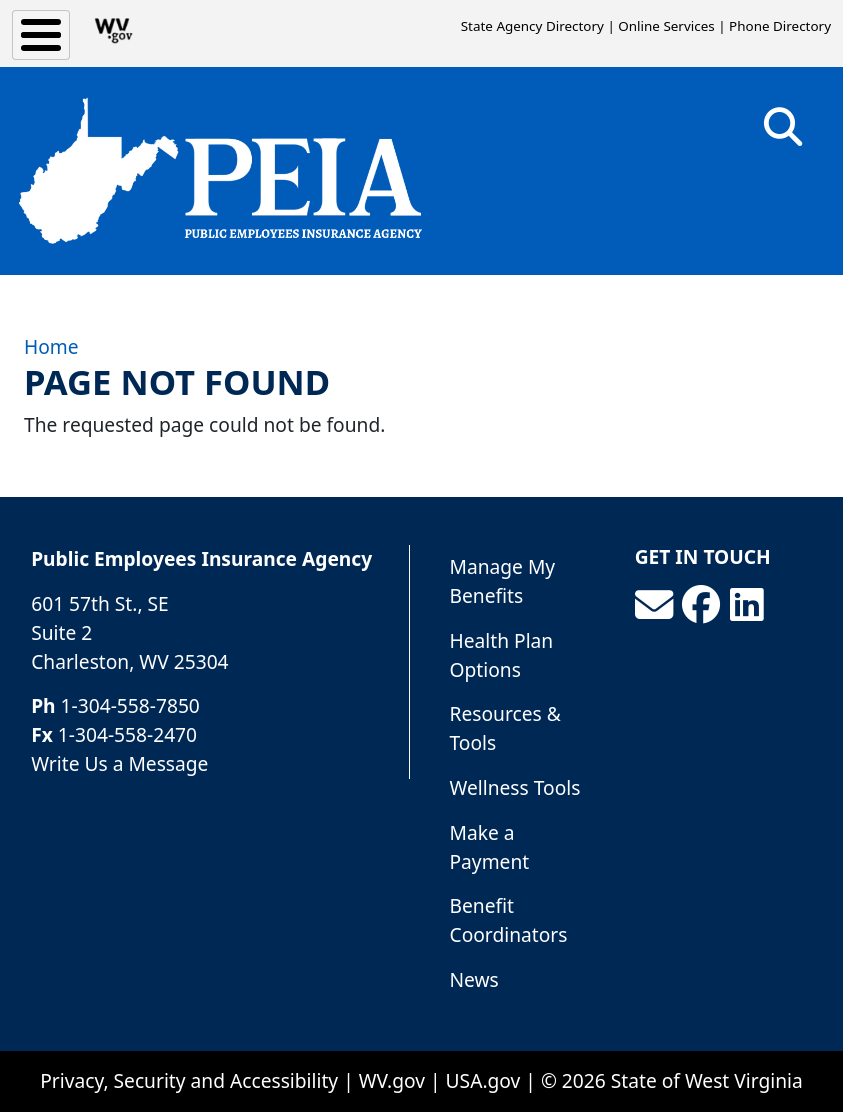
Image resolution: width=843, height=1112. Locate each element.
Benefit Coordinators (509, 920)
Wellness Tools (515, 787)
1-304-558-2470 (127, 734)
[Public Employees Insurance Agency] (220, 171)
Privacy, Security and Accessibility (189, 1080)
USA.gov (483, 1080)
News (474, 979)
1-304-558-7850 (130, 705)
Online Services (666, 26)
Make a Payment (490, 847)
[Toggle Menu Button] (41, 35)
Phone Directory (780, 26)
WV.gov (392, 1080)
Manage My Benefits (503, 581)
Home (51, 346)
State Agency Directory (532, 26)
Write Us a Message (119, 763)
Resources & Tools (505, 728)
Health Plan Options (502, 655)
